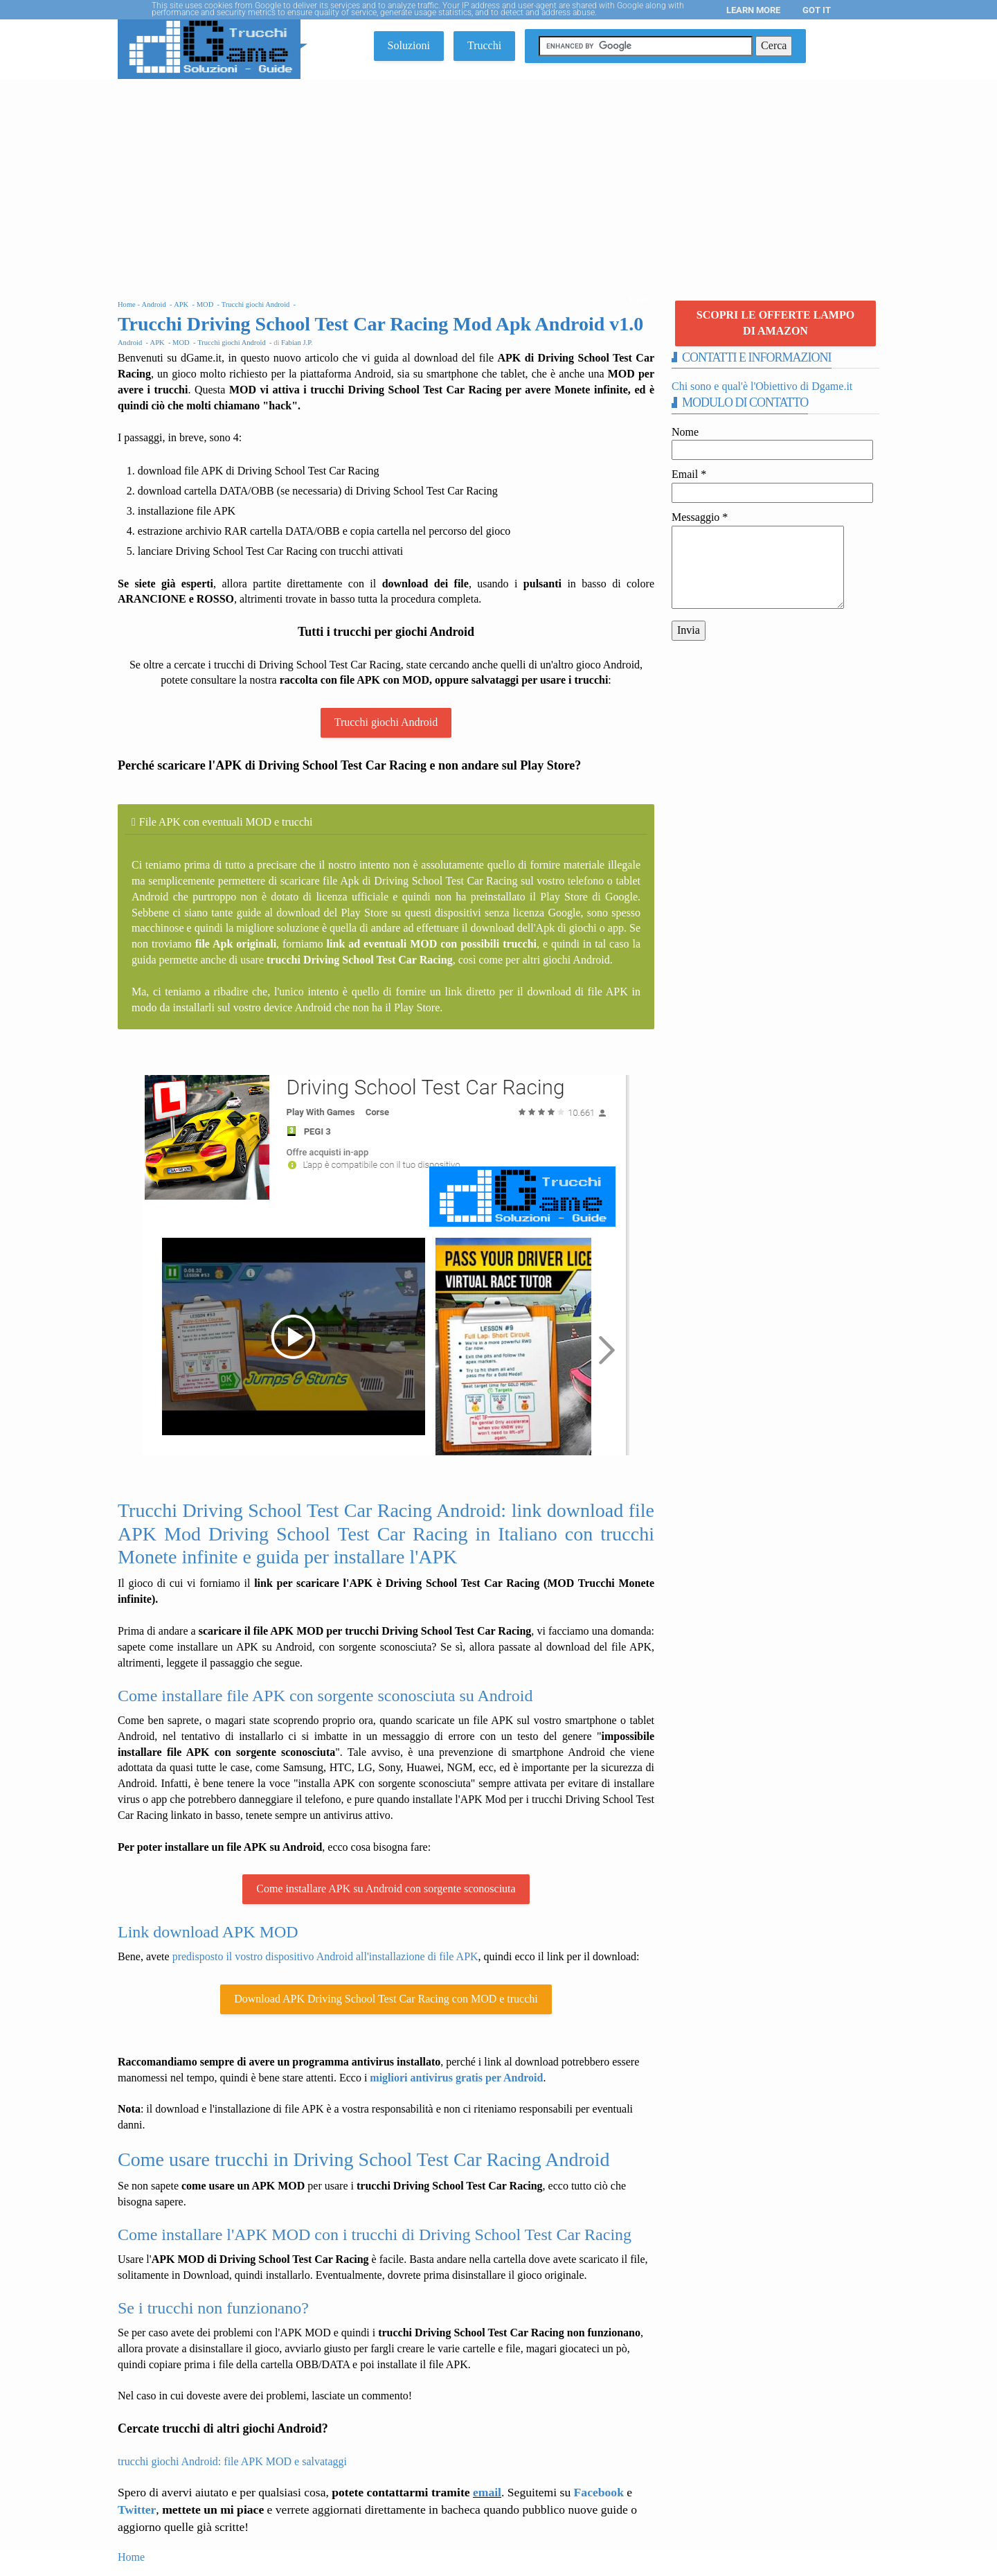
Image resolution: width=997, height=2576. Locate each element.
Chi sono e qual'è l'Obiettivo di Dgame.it (762, 386)
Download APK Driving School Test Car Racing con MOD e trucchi (386, 1999)
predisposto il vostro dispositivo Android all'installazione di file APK (325, 1956)
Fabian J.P (296, 342)
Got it (816, 10)
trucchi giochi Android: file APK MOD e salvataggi (232, 2461)
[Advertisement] (498, 183)
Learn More (753, 10)
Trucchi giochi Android (386, 722)
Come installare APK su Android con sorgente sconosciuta (385, 1888)
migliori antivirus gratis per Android (456, 2078)
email (487, 2492)
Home (131, 2557)
